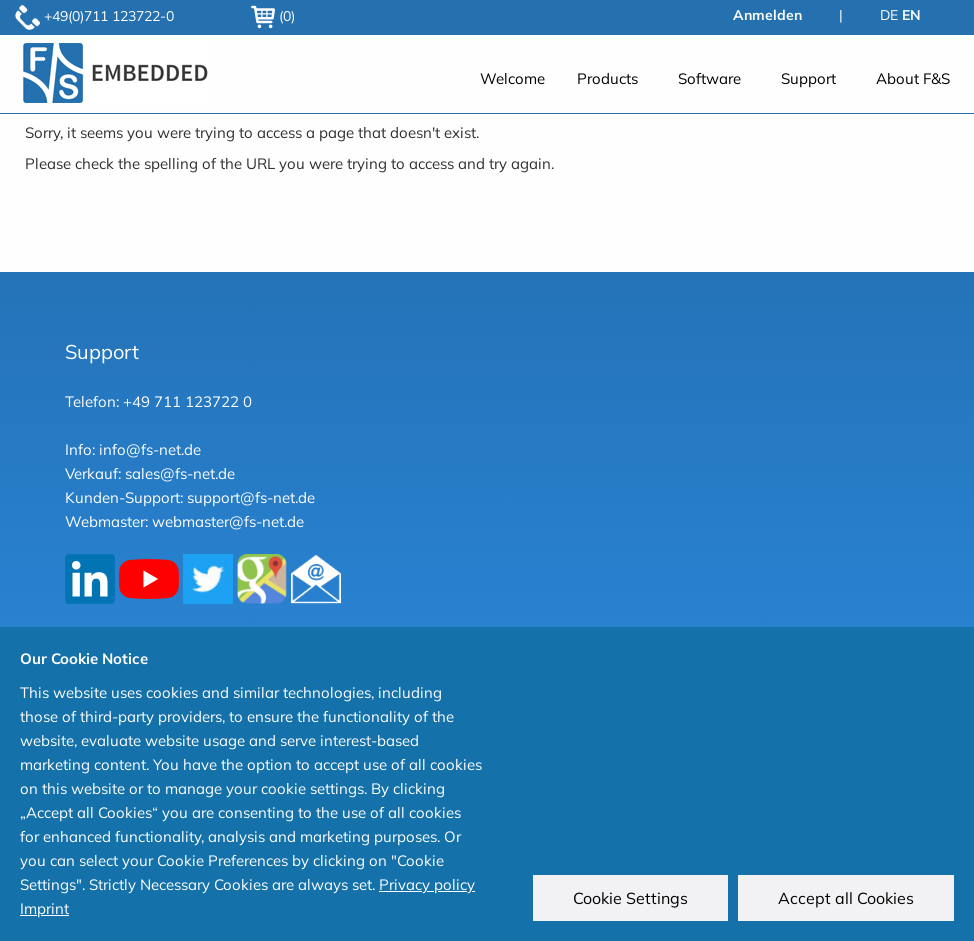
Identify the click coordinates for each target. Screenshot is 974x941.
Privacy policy (427, 884)
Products (607, 78)
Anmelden (767, 15)
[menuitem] (512, 77)
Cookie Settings (630, 898)
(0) (273, 16)
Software (709, 78)
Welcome (512, 78)
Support (808, 78)
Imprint (44, 908)
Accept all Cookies (846, 898)
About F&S (913, 78)
